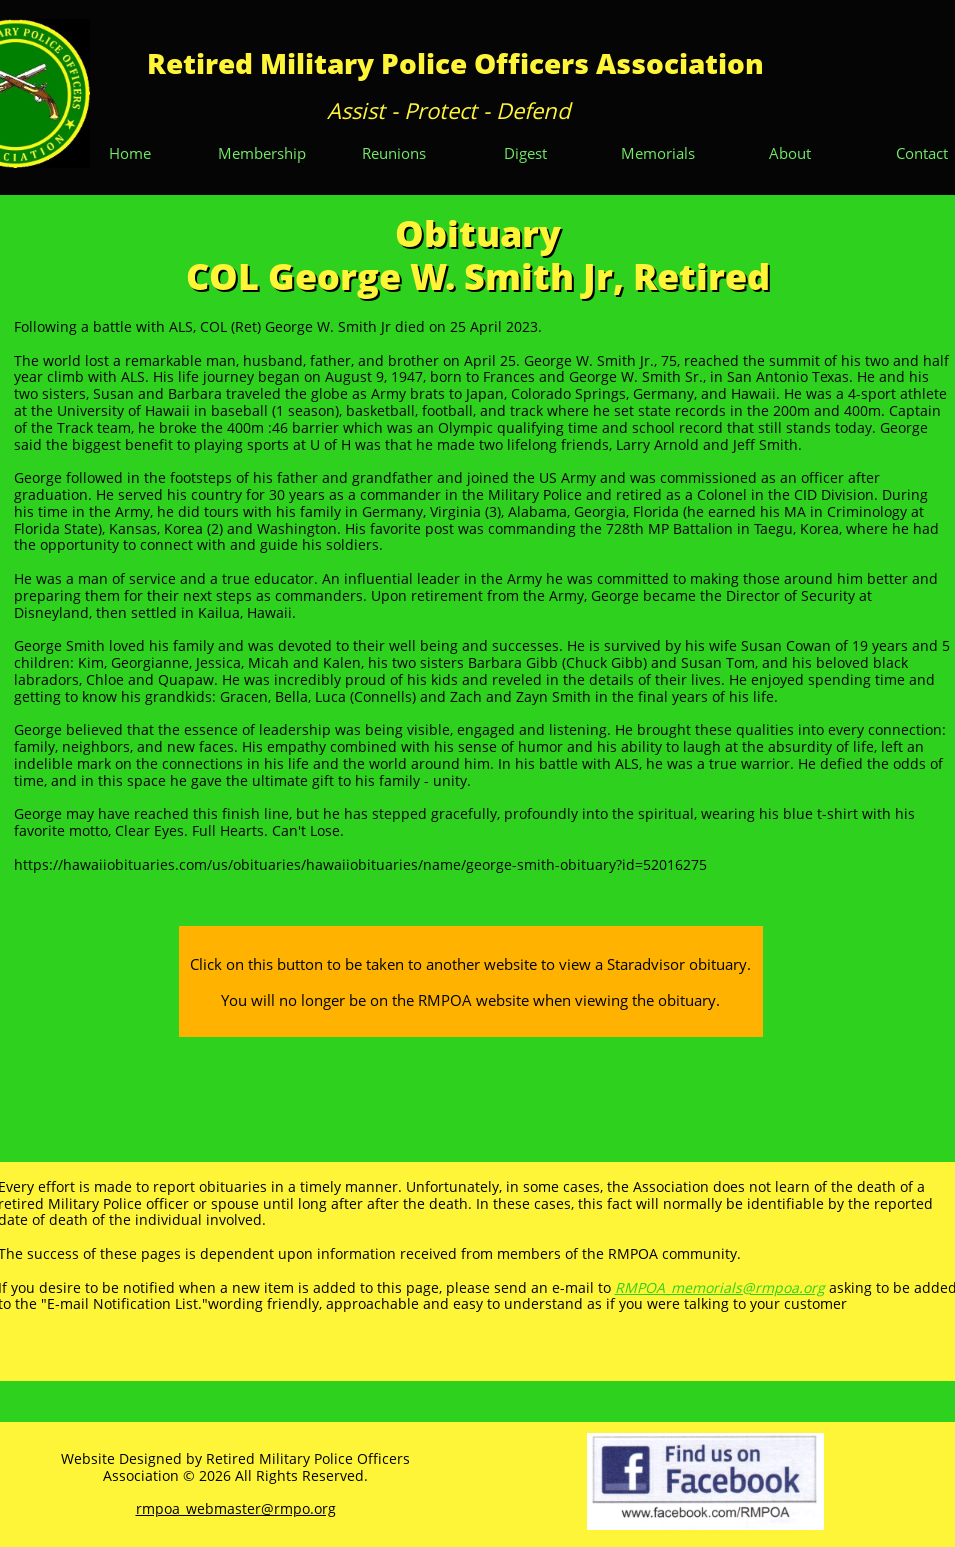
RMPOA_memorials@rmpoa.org (720, 1287)
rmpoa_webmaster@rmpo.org (236, 1508)
